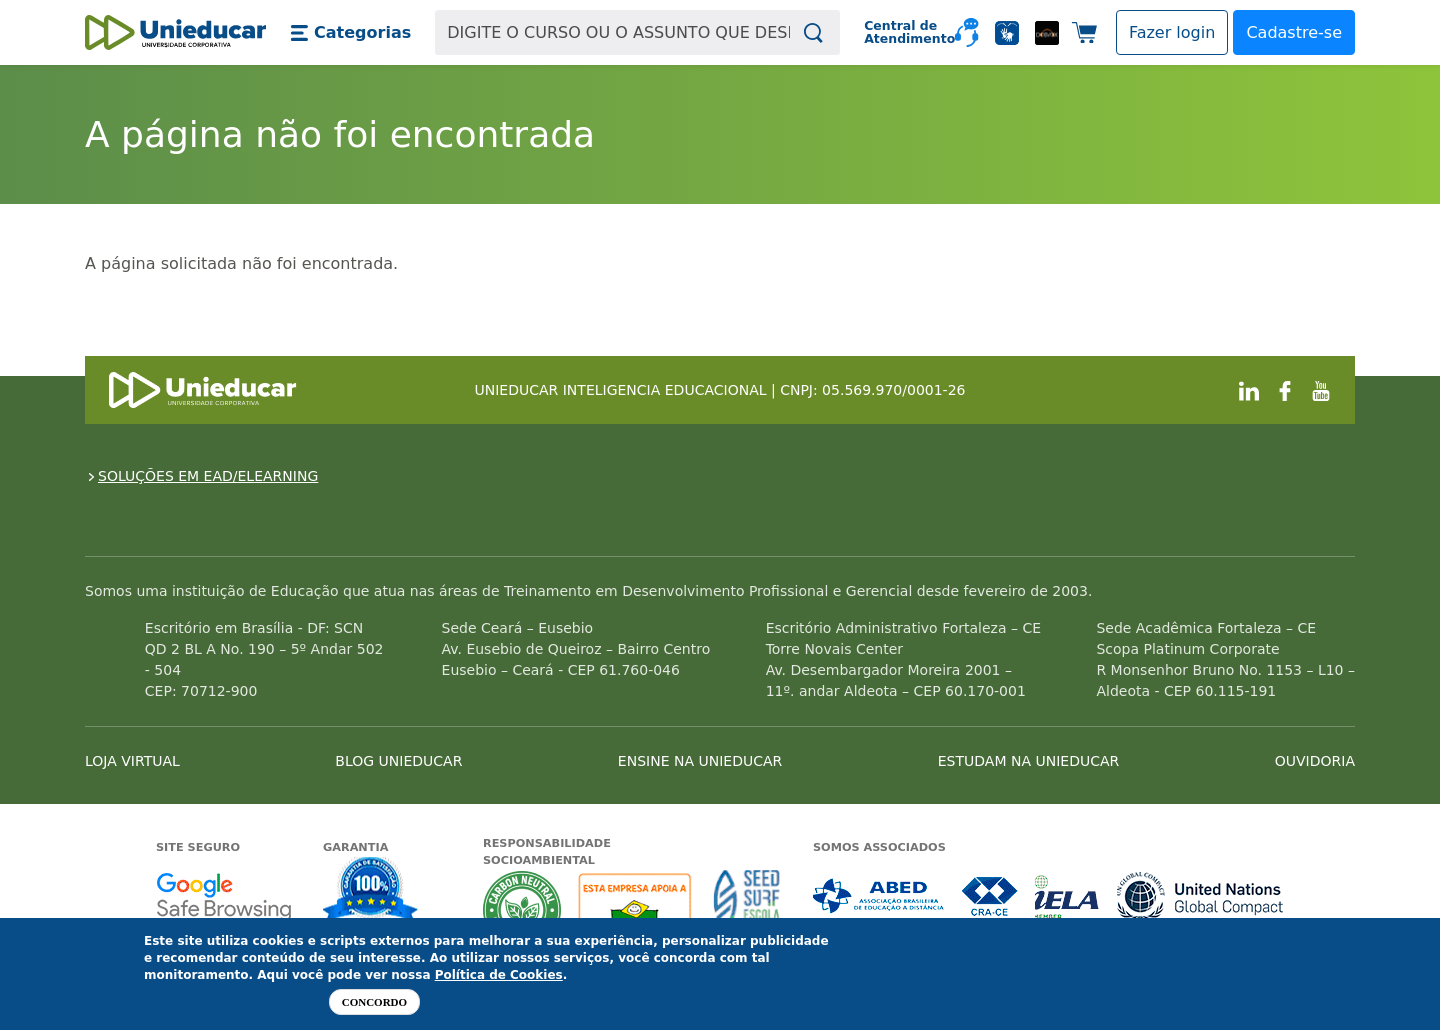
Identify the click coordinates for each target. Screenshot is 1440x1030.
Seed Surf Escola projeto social (747, 909)
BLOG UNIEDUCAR (398, 761)
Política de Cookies (499, 975)
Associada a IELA (1068, 896)
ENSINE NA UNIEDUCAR (700, 761)
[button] (350, 33)
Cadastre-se (1294, 32)
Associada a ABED (879, 896)
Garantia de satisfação (371, 892)
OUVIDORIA (1315, 761)
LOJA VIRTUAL (132, 761)
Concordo (374, 1002)
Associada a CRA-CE (990, 896)
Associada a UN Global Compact (1200, 896)
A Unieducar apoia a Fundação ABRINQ (637, 909)
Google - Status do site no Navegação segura (223, 896)
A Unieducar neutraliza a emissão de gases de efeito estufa (522, 909)
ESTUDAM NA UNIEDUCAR (1028, 761)
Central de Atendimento (901, 32)
